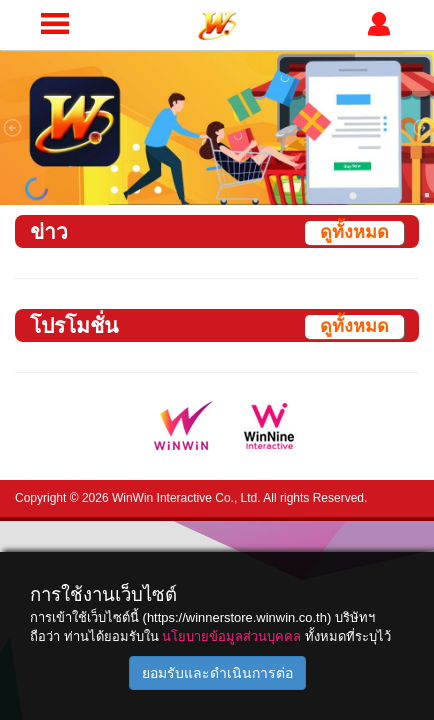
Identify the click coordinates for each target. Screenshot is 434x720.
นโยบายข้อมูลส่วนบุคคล (231, 636)
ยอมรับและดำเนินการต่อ (217, 673)
